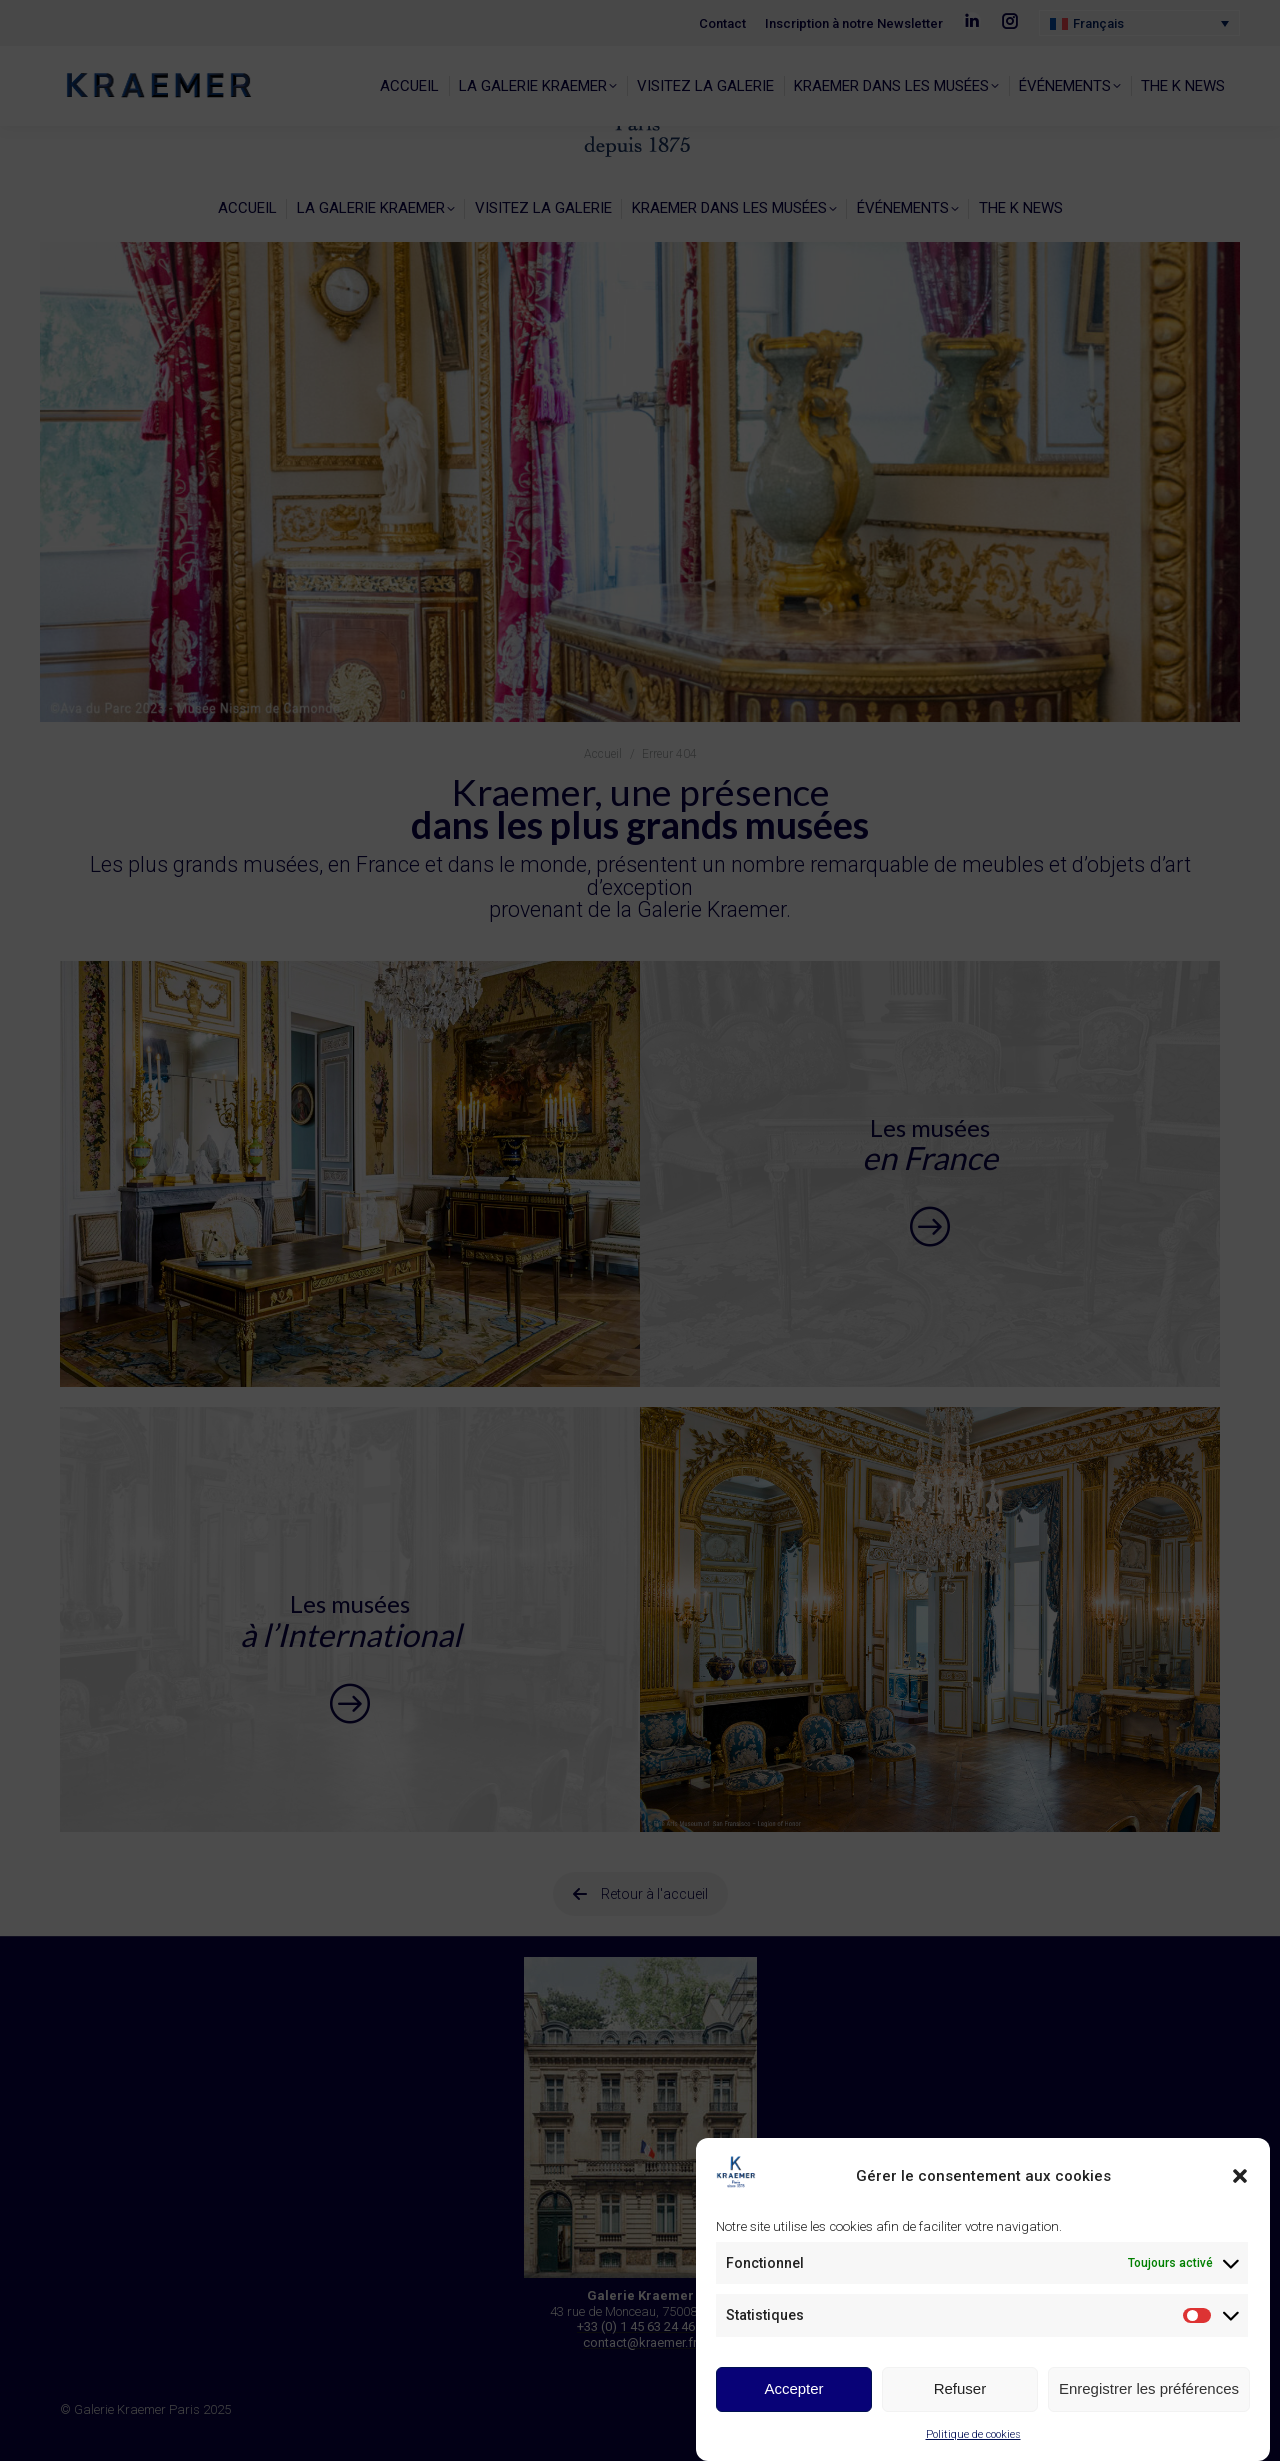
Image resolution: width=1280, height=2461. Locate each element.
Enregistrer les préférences (1149, 2390)
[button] (1240, 2178)
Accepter (793, 2390)
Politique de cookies (973, 2435)
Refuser (960, 2390)
